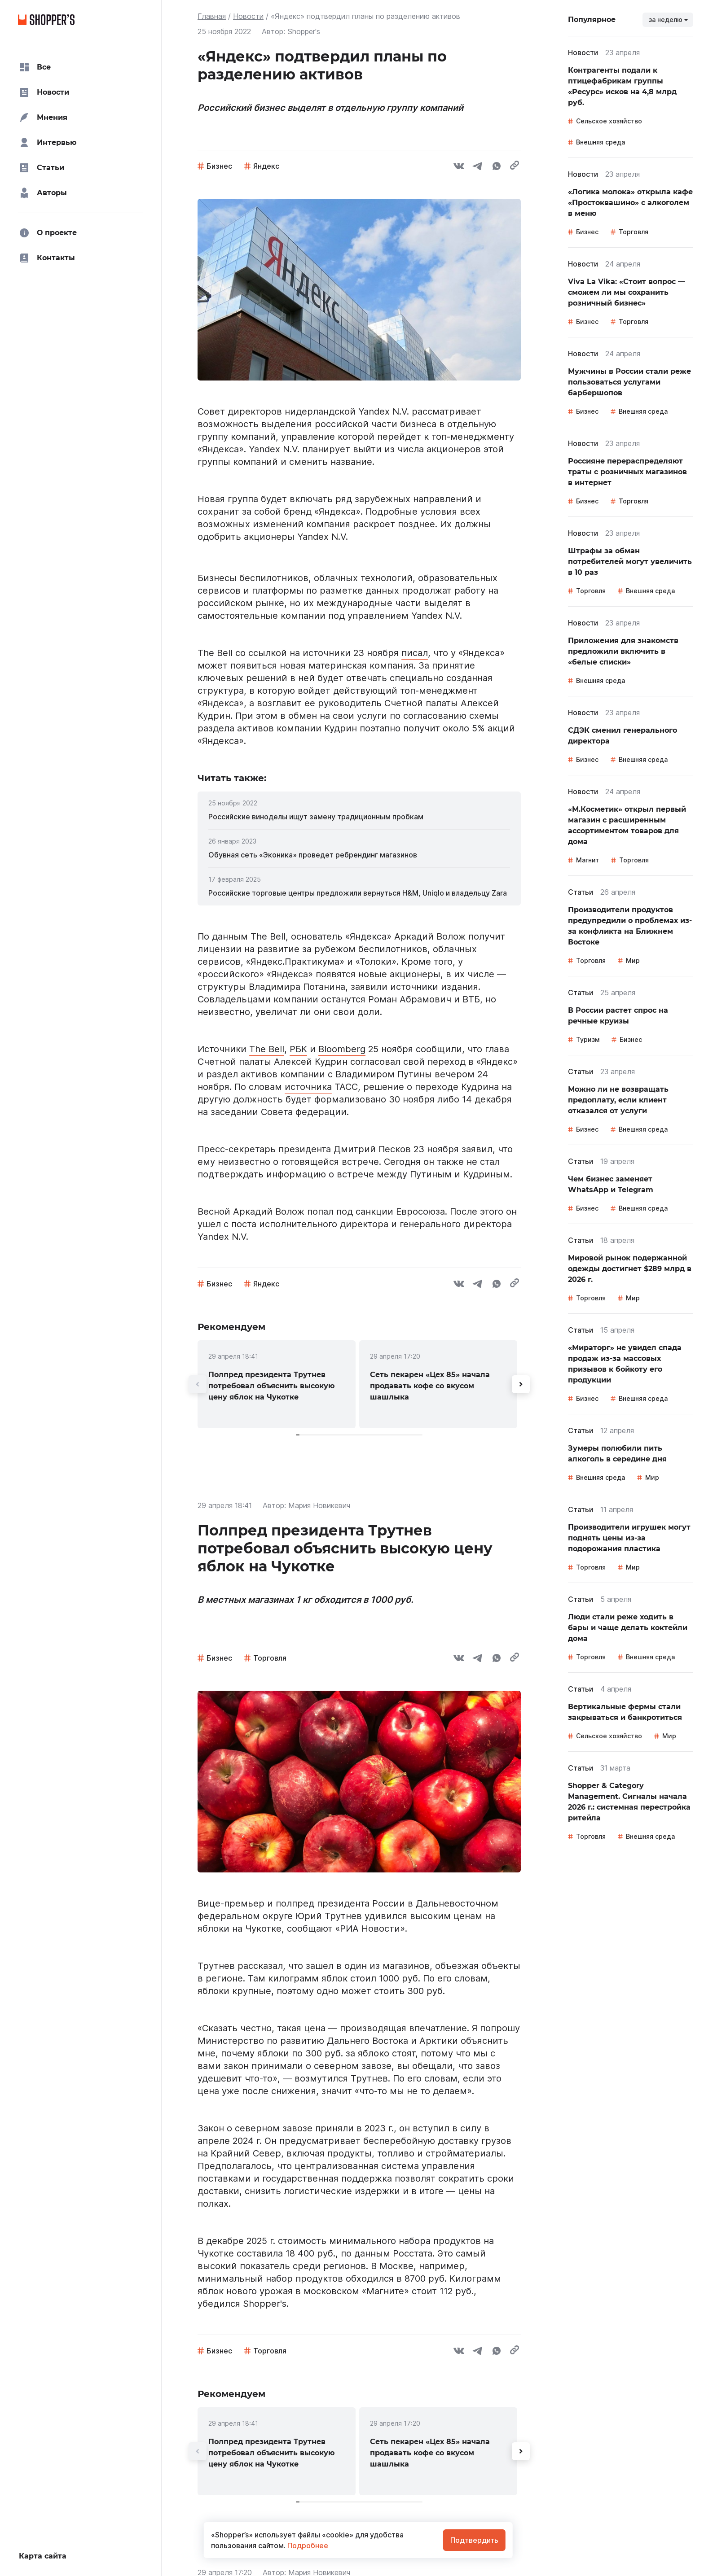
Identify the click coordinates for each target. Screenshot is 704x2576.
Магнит (587, 860)
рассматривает (446, 411)
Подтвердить (474, 2540)
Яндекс (266, 166)
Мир (633, 960)
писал (414, 652)
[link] (359, 816)
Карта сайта (42, 2556)
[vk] (458, 167)
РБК (298, 1049)
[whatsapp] (496, 167)
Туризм (587, 1039)
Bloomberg (341, 1049)
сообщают (311, 1928)
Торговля (269, 1657)
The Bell (266, 1049)
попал (320, 1211)
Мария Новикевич (319, 1505)
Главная (212, 16)
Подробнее (307, 2545)
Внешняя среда (600, 142)
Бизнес (219, 166)
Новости (248, 16)
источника (308, 1086)
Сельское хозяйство (609, 121)
